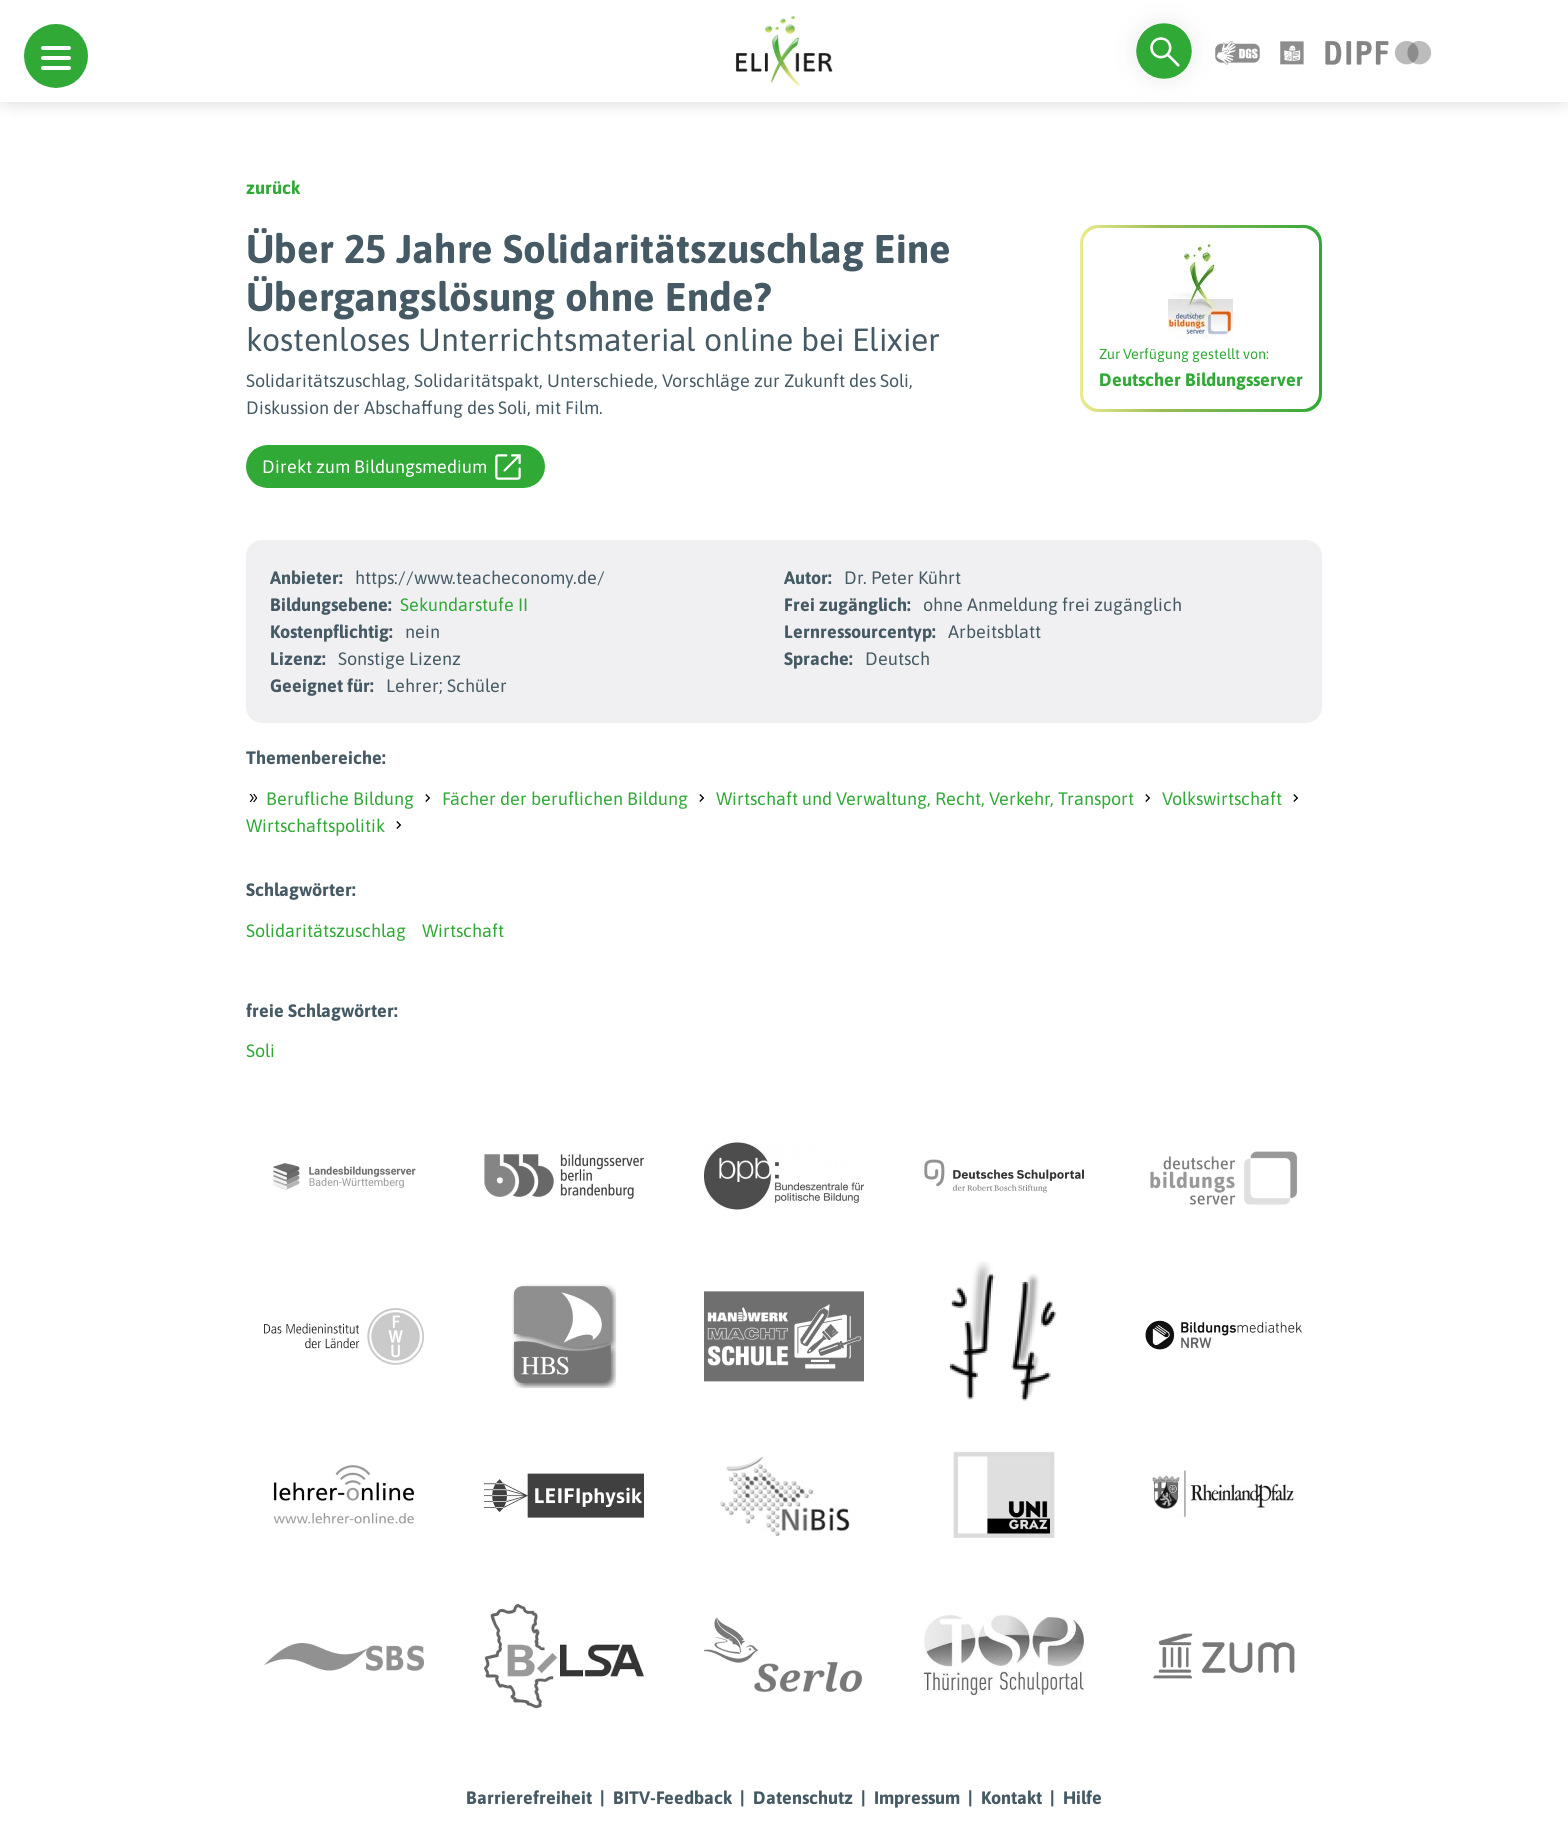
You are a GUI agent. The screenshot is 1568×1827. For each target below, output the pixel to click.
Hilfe (1082, 1797)
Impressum (917, 1797)
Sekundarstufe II (464, 604)
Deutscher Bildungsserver (1201, 379)
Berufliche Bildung (340, 798)
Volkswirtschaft (1222, 798)
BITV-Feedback (672, 1797)
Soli (260, 1050)
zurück (273, 187)
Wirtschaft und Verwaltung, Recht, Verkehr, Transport (925, 798)
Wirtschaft (463, 930)
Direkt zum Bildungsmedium (391, 467)
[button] (56, 56)
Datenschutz (803, 1797)
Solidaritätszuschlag (326, 930)
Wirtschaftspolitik (315, 825)
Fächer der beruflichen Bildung (565, 798)
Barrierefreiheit (529, 1797)
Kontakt (1011, 1797)
